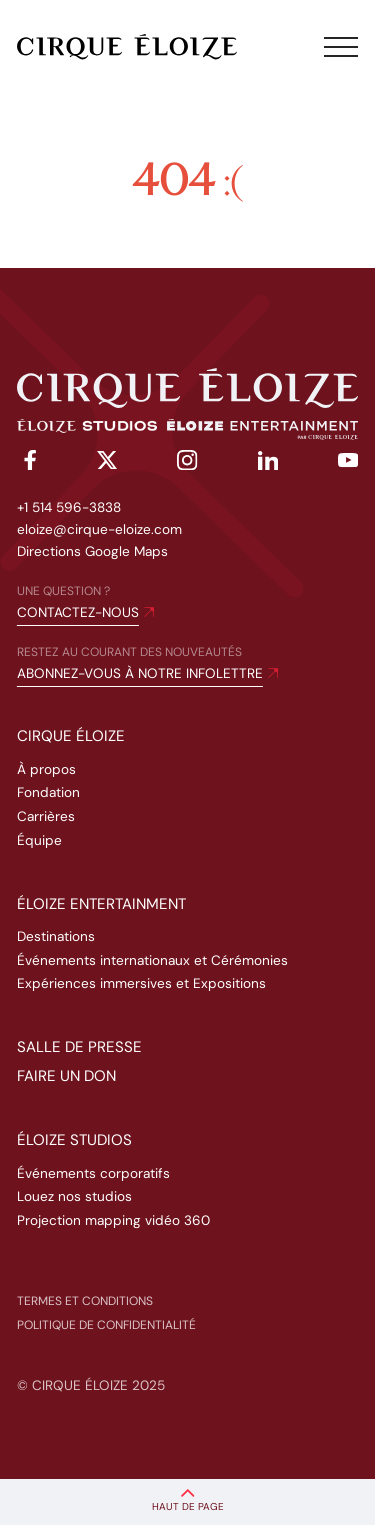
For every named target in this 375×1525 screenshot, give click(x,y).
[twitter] (107, 463)
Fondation (48, 792)
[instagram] (187, 463)
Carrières (46, 816)
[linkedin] (268, 464)
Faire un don (66, 1076)
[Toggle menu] (341, 47)
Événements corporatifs (93, 1173)
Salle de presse (79, 1047)
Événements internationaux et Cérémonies (152, 960)
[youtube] (348, 464)
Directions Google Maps (92, 551)
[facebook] (27, 463)
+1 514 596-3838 (69, 507)
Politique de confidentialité (106, 1325)
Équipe (39, 840)
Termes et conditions (85, 1301)
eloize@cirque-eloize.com (99, 529)
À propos (46, 769)
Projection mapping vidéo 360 (113, 1220)
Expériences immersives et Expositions (141, 983)
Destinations (56, 936)
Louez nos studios (74, 1196)
